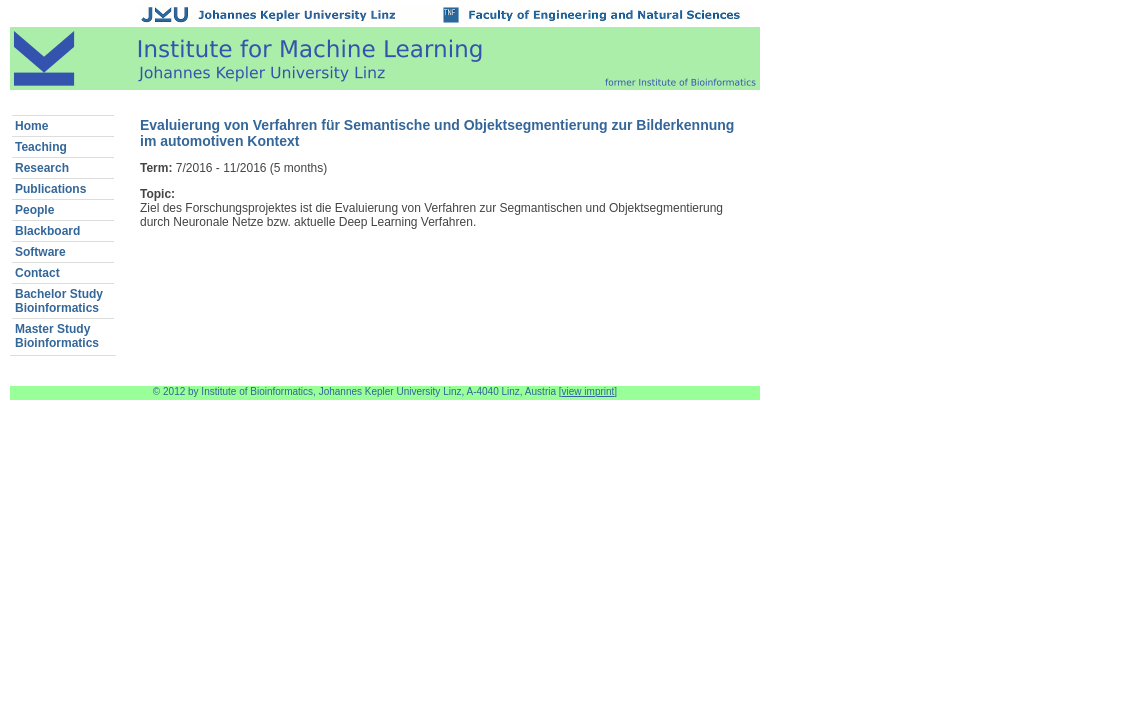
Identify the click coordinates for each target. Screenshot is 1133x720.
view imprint (588, 391)
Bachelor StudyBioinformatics (59, 301)
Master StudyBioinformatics (57, 336)
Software (40, 252)
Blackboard (47, 231)
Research (42, 168)
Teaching (41, 147)
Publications (50, 189)
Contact (37, 273)
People (34, 210)
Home (31, 126)
